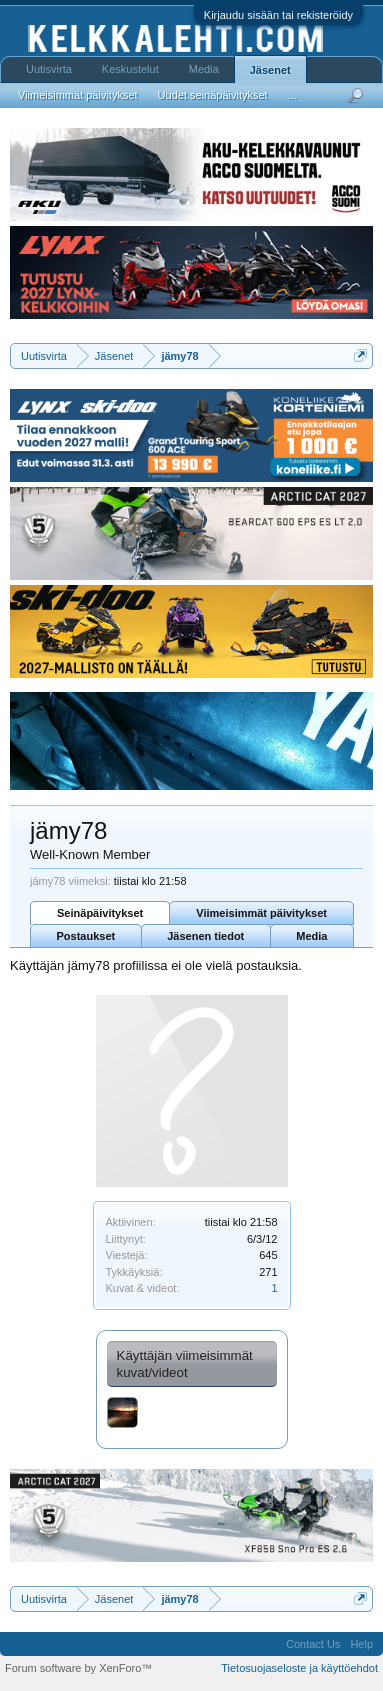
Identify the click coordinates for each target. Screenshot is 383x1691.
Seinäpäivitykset (100, 913)
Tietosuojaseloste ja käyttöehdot (299, 1668)
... (292, 95)
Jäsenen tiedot (205, 936)
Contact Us (313, 1644)
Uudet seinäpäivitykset (213, 95)
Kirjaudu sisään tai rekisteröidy (278, 15)
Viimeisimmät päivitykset (261, 913)
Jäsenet (270, 70)
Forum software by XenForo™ (78, 1668)
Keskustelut (130, 69)
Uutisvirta (49, 69)
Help (361, 1644)
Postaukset (86, 936)
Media (311, 936)
